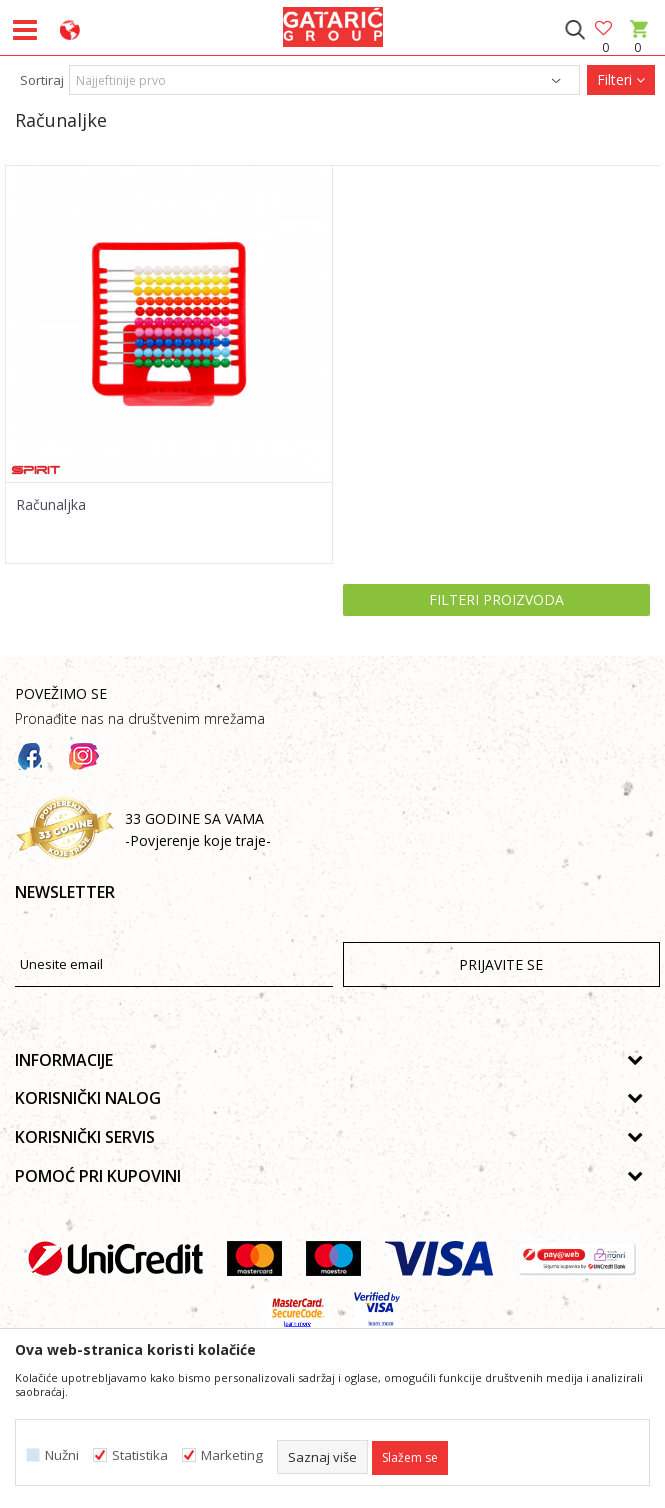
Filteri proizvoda (496, 599)
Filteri (621, 79)
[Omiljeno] (605, 29)
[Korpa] (637, 47)
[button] (574, 30)
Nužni (62, 1455)
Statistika (140, 1455)
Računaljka (51, 505)
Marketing (232, 1455)
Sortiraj (42, 80)
